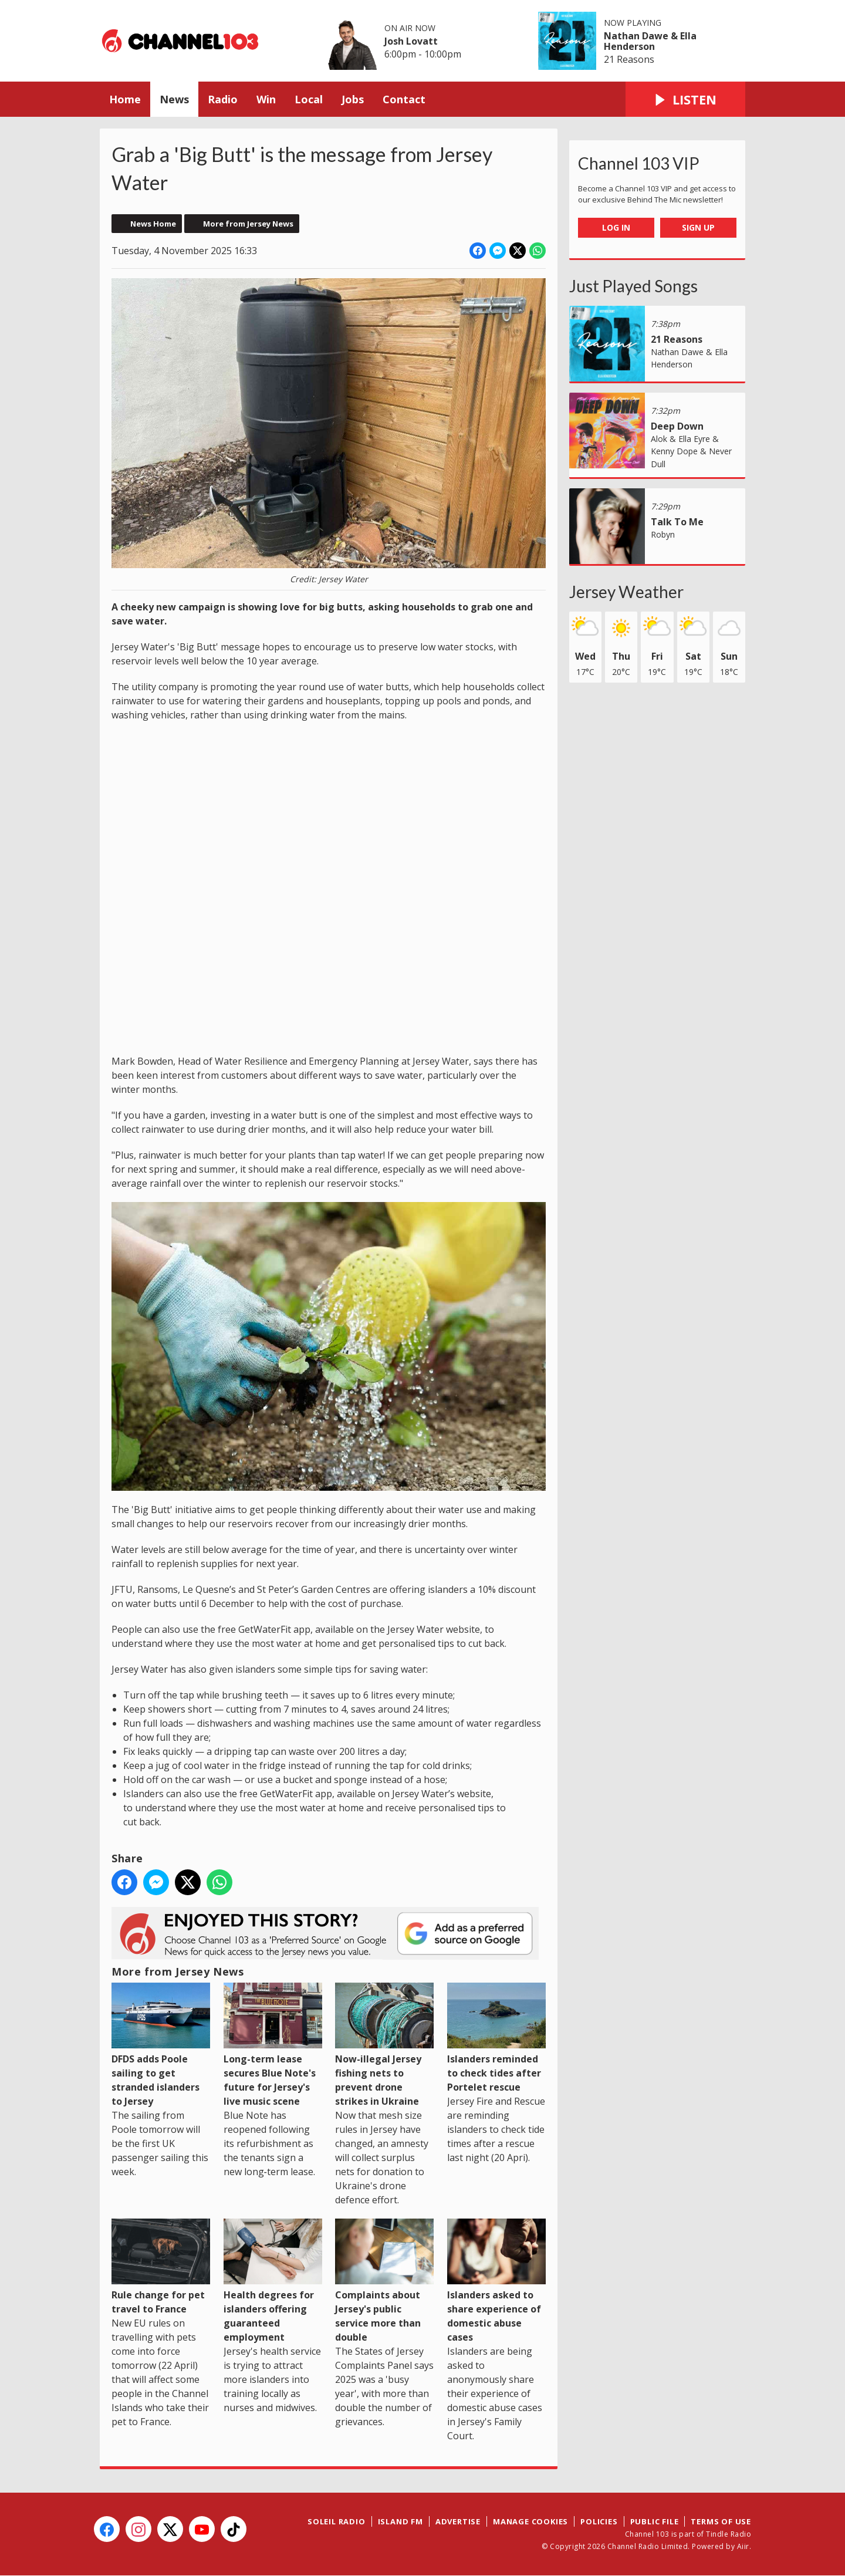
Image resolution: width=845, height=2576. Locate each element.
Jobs (353, 99)
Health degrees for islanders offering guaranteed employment (273, 2281)
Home (125, 99)
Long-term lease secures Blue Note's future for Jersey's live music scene (273, 2045)
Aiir (743, 2546)
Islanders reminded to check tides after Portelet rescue (496, 2038)
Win (266, 99)
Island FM (400, 2521)
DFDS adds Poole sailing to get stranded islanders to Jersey (160, 2045)
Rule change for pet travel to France (160, 2267)
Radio (223, 99)
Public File (654, 2521)
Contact (404, 99)
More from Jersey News (248, 223)
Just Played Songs (633, 286)
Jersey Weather (626, 592)
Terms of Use (721, 2521)
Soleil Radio (336, 2521)
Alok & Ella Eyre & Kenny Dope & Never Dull (691, 451)
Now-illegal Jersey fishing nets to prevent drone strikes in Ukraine (384, 2045)
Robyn (663, 534)
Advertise (458, 2521)
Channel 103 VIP (638, 163)
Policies (598, 2521)
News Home (153, 223)
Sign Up (698, 227)
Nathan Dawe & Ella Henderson (650, 41)
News (174, 99)
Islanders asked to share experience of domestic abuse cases (496, 2281)
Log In (616, 227)
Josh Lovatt (411, 41)
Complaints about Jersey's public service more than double (384, 2281)
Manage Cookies (530, 2521)
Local (309, 99)
